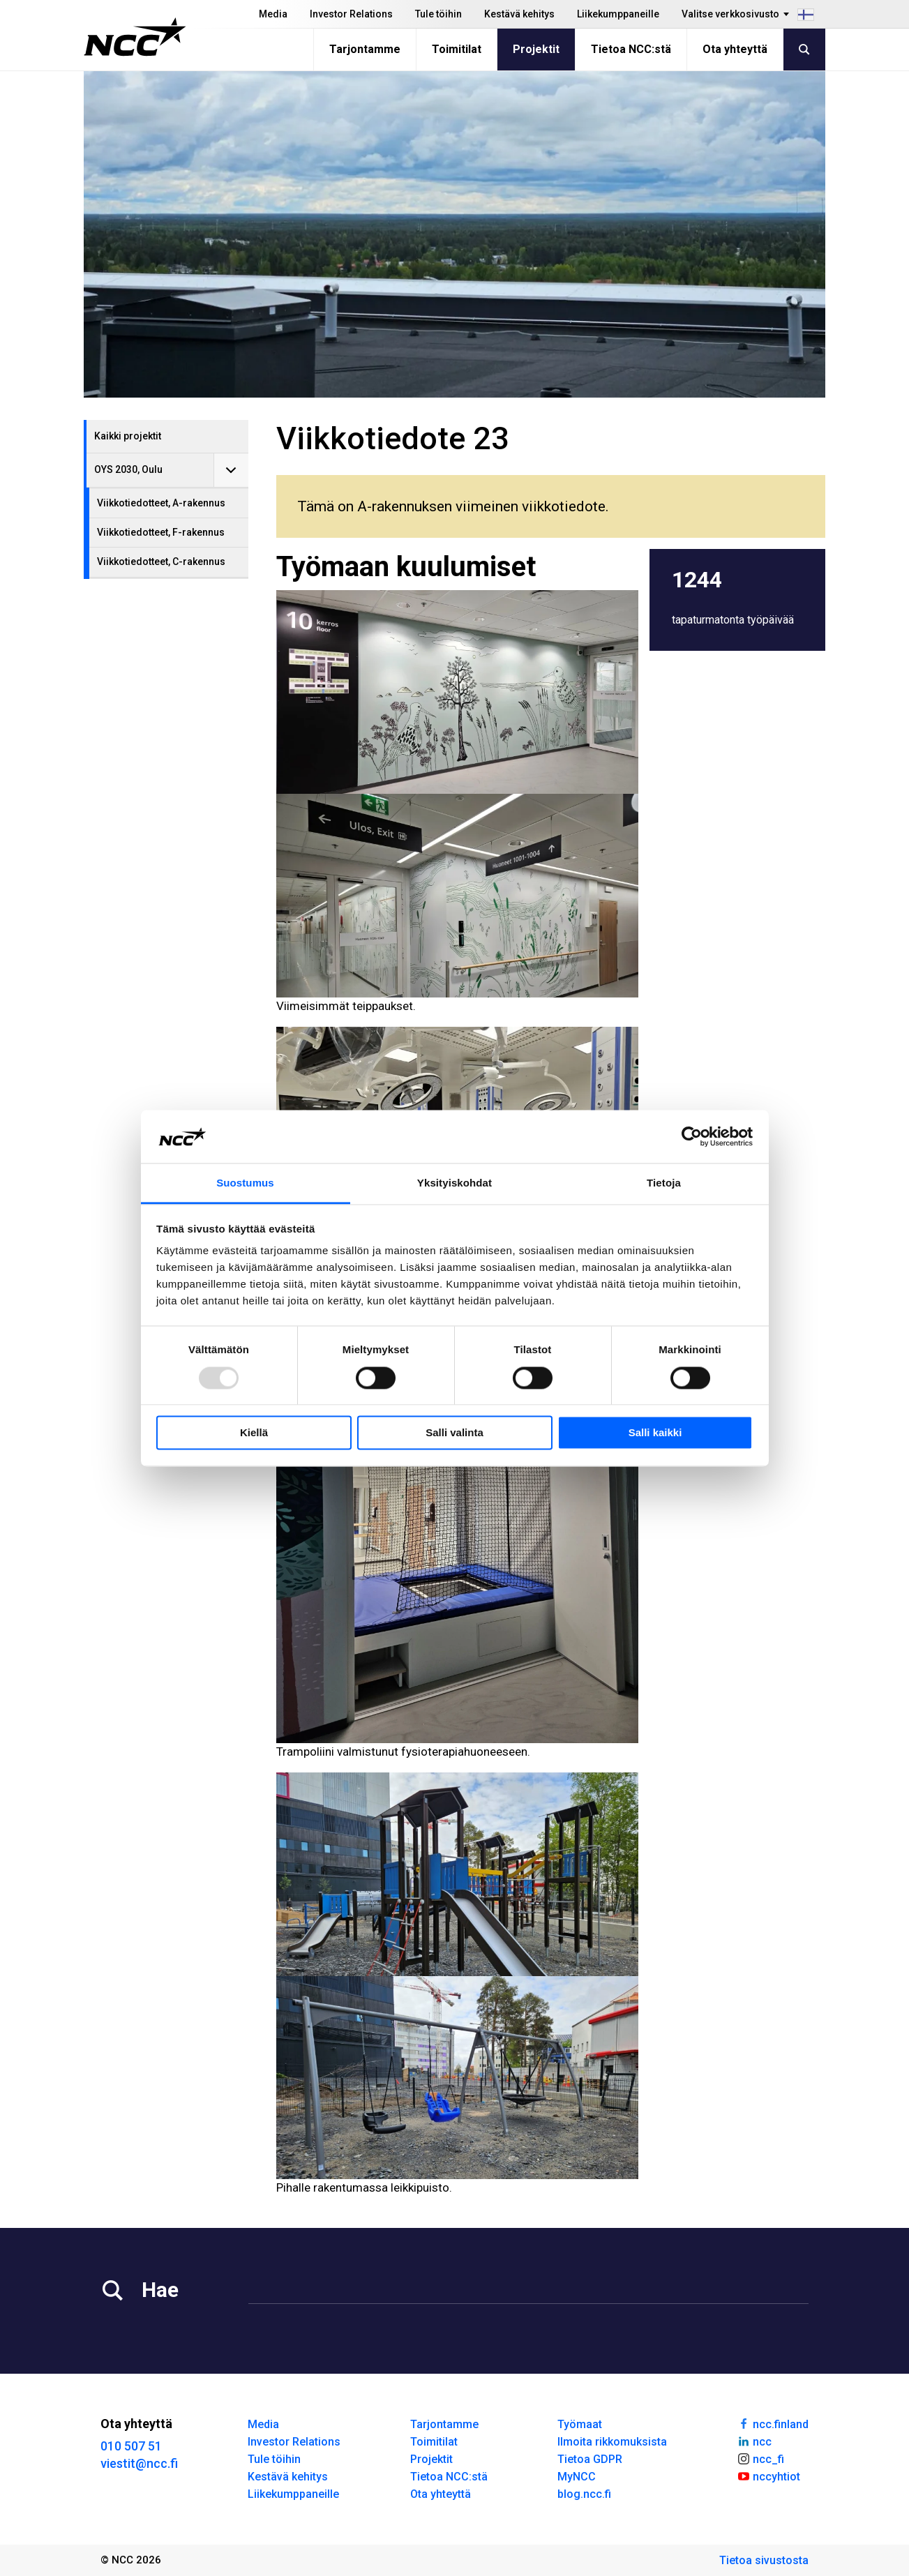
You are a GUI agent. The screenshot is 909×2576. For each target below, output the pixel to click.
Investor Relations (351, 14)
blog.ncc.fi (584, 2494)
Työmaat (579, 2424)
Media (273, 14)
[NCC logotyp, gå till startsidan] (135, 37)
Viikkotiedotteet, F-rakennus (161, 532)
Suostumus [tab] (245, 1183)
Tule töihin (438, 14)
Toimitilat (456, 49)
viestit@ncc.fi (139, 2463)
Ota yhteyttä (735, 49)
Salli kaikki (655, 1433)
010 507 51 (131, 2446)
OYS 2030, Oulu (128, 469)
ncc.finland (773, 2423)
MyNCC (576, 2476)
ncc (754, 2440)
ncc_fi (760, 2458)
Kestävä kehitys (519, 14)
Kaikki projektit (127, 436)
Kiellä (254, 1433)
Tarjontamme (364, 49)
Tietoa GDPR (589, 2459)
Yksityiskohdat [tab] (454, 1183)
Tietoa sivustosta (764, 2560)
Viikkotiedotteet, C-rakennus (161, 561)
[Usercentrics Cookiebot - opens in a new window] (692, 1136)
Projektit (536, 49)
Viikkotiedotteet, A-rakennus (161, 503)
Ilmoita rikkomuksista (612, 2441)
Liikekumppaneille (618, 14)
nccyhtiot (768, 2475)
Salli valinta (454, 1433)
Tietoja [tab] (664, 1183)
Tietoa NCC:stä (631, 49)
